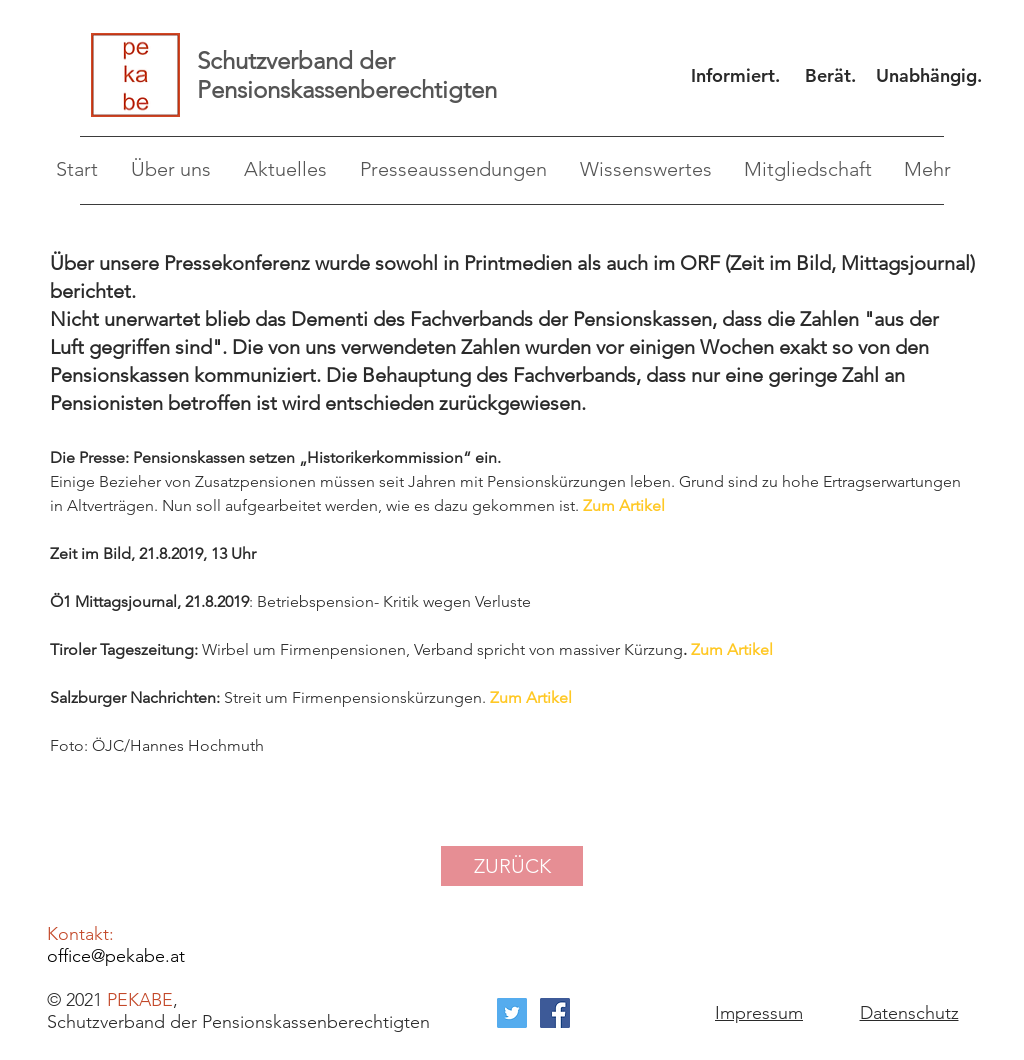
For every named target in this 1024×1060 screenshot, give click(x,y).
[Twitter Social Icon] (512, 1013)
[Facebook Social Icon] (555, 1013)
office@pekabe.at (116, 956)
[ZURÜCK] (512, 866)
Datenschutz (909, 1013)
